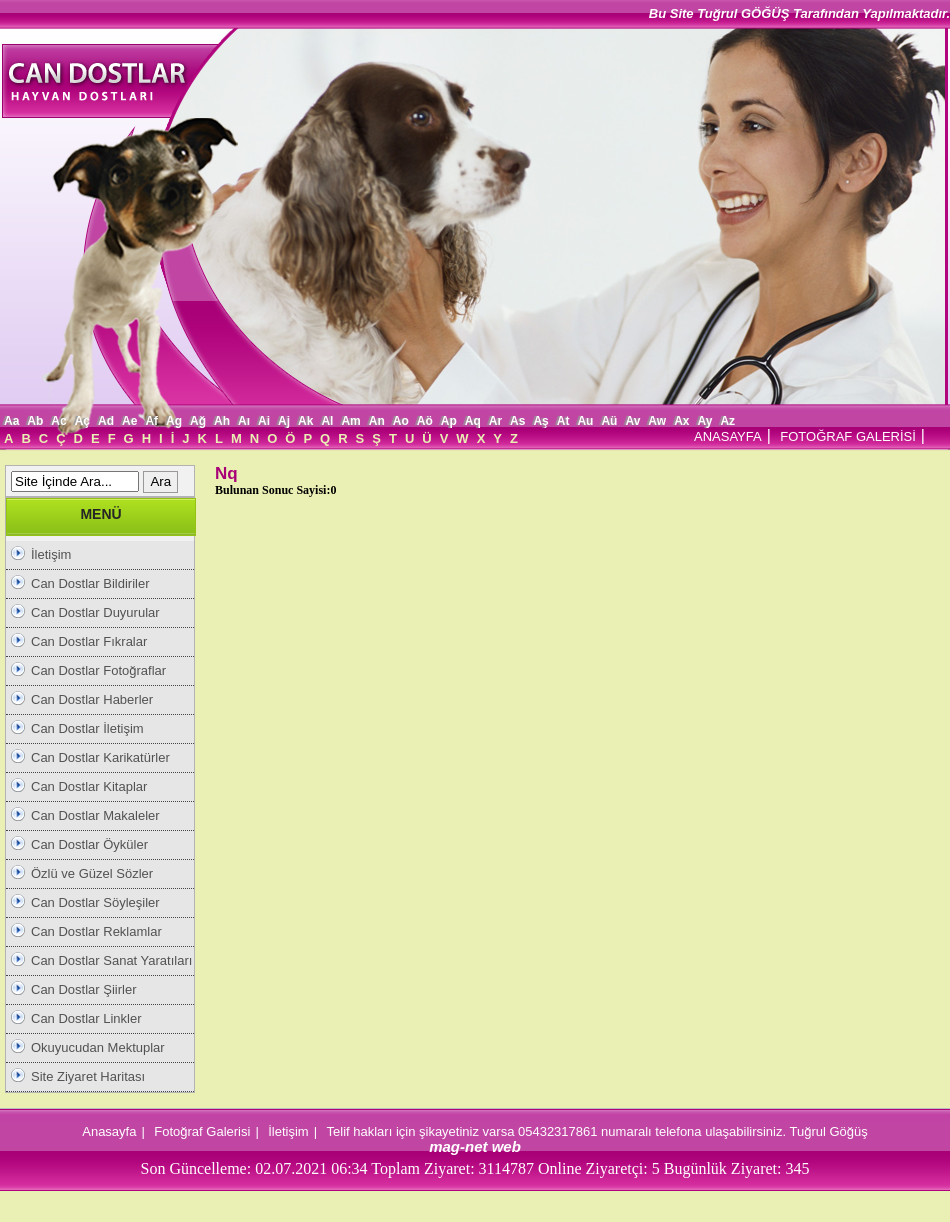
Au (585, 421)
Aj (284, 421)
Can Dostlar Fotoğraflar (98, 670)
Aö (425, 421)
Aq (473, 421)
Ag (174, 421)
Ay (704, 421)
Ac (58, 421)
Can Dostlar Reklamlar (96, 931)
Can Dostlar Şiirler (83, 989)
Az (727, 421)
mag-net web (475, 1146)
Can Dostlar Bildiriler (90, 583)
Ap (449, 421)
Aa (11, 421)
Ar (495, 421)
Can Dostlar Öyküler (89, 844)
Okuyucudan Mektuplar (98, 1047)
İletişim (51, 554)
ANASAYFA (728, 436)
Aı (244, 421)
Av (632, 421)
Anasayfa (109, 1131)
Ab (35, 421)
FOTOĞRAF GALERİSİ (848, 436)
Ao (401, 421)
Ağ (198, 421)
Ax (681, 421)
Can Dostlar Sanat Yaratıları (111, 960)
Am (350, 421)
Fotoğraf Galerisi (202, 1131)
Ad (106, 421)
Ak (305, 421)
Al (327, 421)
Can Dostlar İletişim (87, 728)
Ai (264, 421)
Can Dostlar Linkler (86, 1018)
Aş (540, 421)
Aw (657, 421)
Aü (609, 421)
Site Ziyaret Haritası (88, 1076)
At (563, 421)
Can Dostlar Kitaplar (89, 786)
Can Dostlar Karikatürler (100, 757)
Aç (82, 421)
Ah (222, 421)
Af (151, 421)
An (377, 421)
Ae (129, 421)
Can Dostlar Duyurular (95, 612)
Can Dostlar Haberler (92, 699)
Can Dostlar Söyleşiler (95, 902)
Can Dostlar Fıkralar (89, 641)
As (517, 421)
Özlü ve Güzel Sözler (92, 873)
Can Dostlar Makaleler (95, 815)
